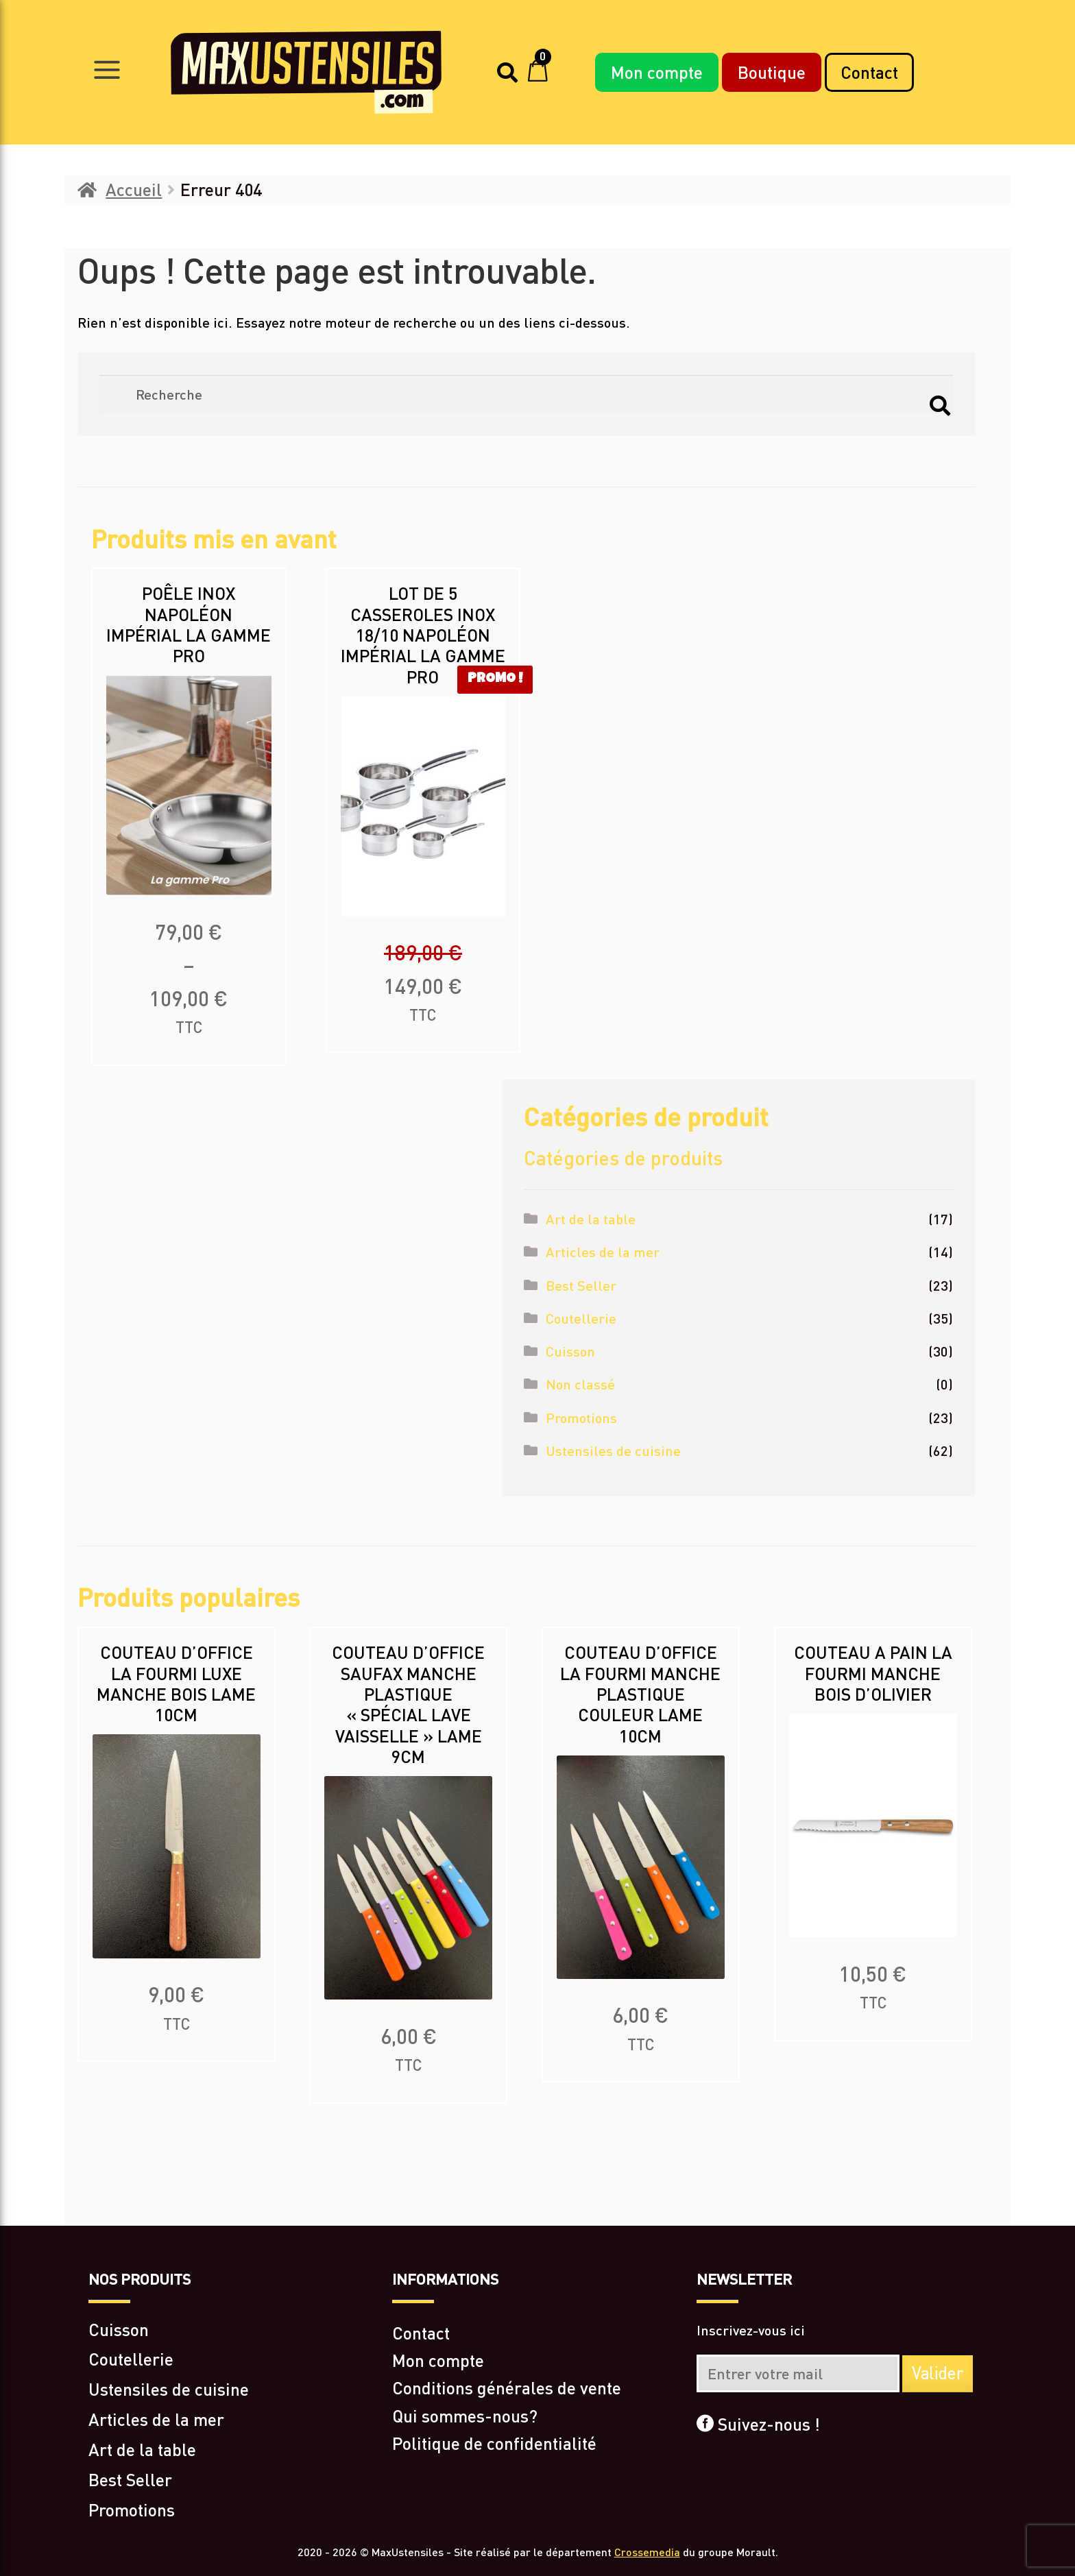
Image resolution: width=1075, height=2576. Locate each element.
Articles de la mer (603, 1251)
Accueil (134, 189)
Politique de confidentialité (494, 2443)
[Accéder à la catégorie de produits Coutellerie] (233, 2358)
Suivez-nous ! (758, 2424)
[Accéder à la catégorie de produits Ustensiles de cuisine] (233, 2389)
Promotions (581, 1417)
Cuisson (570, 1351)
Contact (869, 72)
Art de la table (591, 1219)
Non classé (580, 1384)
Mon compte (657, 72)
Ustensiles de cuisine (613, 1450)
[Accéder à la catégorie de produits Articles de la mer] (233, 2419)
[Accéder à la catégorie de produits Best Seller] (233, 2479)
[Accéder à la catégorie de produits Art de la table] (233, 2449)
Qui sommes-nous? (465, 2415)
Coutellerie (581, 1318)
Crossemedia (647, 2551)
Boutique (772, 72)
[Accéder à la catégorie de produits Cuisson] (233, 2329)
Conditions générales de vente (506, 2387)
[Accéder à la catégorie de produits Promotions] (233, 2509)
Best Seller (581, 1285)
